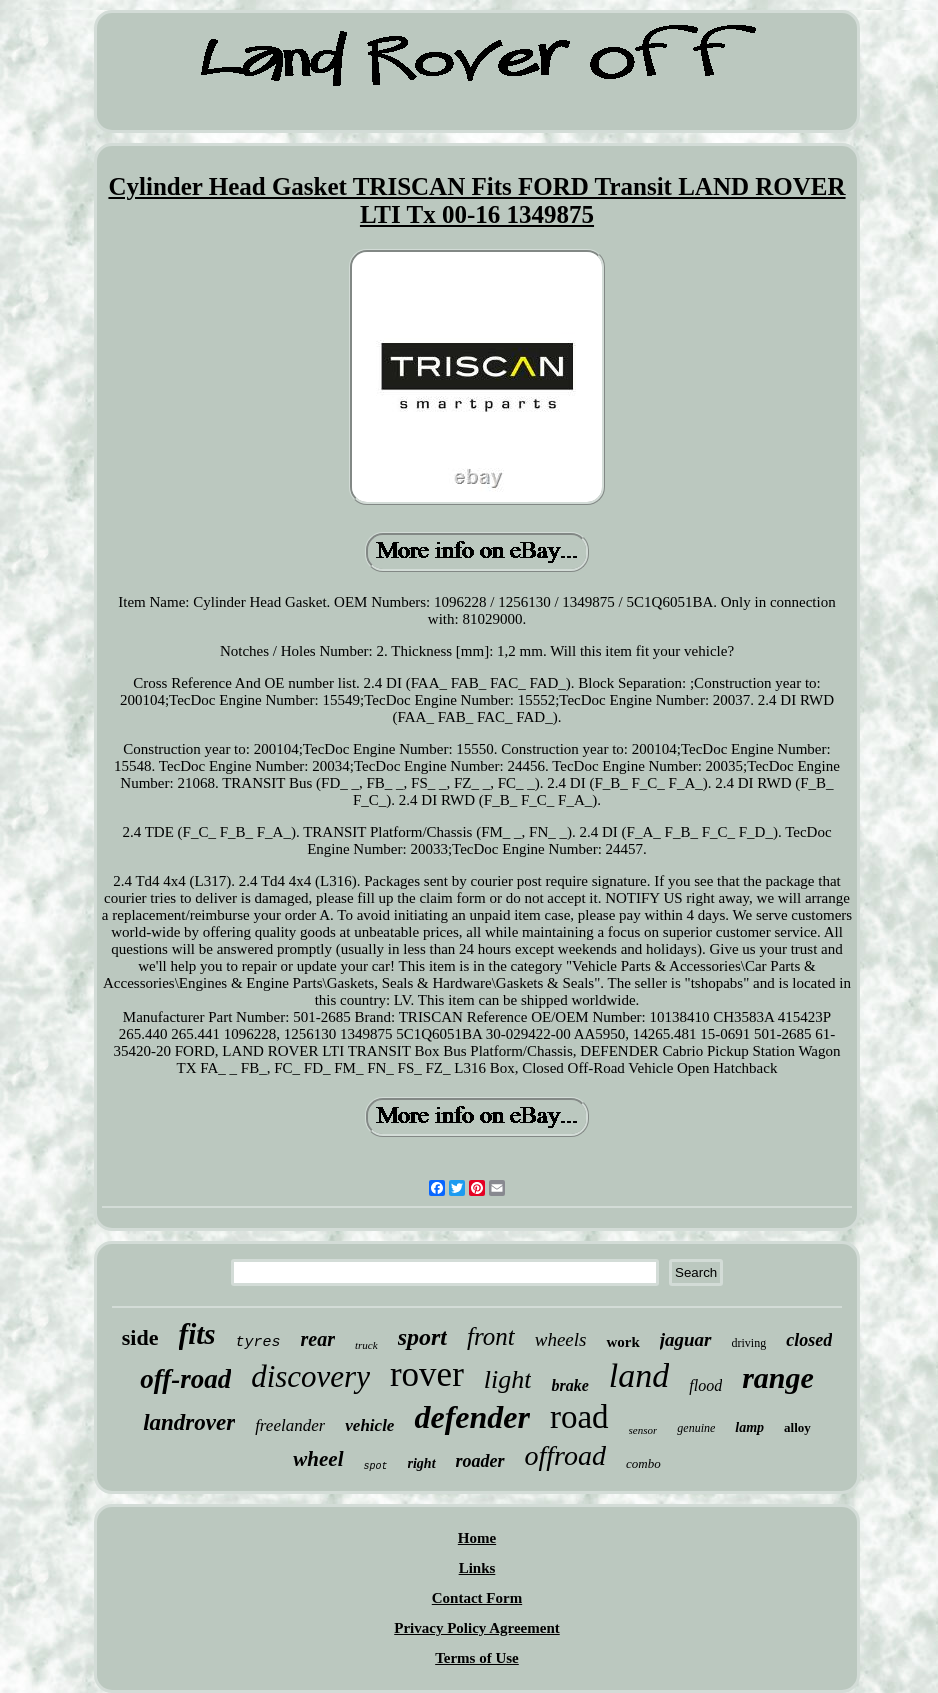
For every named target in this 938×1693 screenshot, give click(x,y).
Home (477, 1538)
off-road (185, 1379)
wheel (318, 1459)
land (639, 1375)
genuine (696, 1428)
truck (366, 1345)
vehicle (369, 1425)
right (422, 1463)
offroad (565, 1455)
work (622, 1342)
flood (705, 1385)
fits (197, 1334)
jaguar (686, 1339)
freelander (290, 1425)
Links (477, 1568)
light (508, 1379)
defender (472, 1417)
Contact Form (477, 1598)
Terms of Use (477, 1658)
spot (376, 1466)
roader (480, 1461)
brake (569, 1385)
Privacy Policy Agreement (477, 1628)
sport (422, 1337)
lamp (749, 1427)
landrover (189, 1422)
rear (318, 1339)
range (778, 1377)
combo (643, 1463)
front (491, 1336)
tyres (258, 1342)
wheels (561, 1339)
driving (749, 1343)
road (579, 1417)
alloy (797, 1427)
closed (809, 1340)
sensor (643, 1430)
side (140, 1337)
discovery (310, 1376)
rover (427, 1374)
